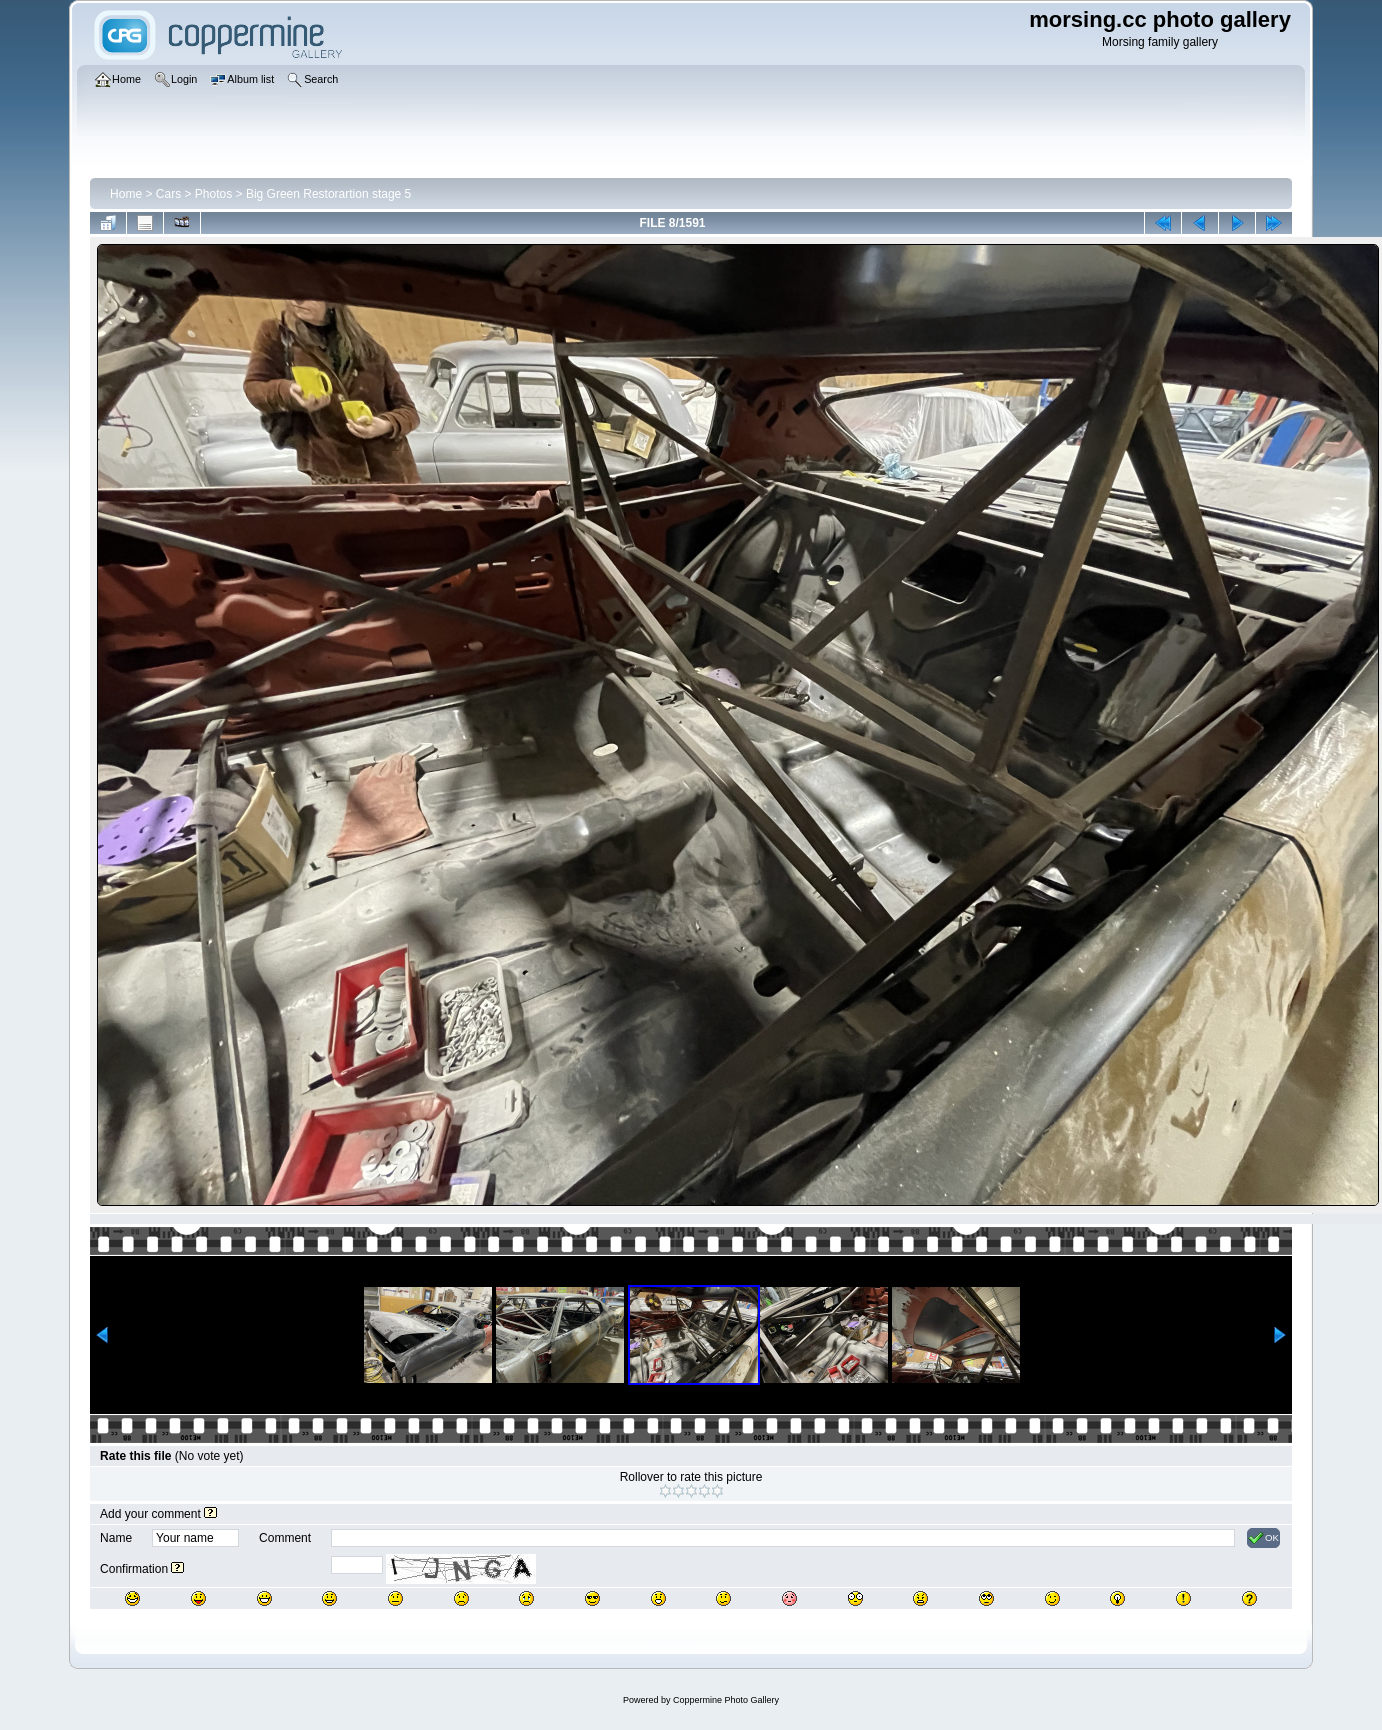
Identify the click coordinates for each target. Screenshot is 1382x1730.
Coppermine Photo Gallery (726, 1700)
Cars (168, 194)
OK (1263, 1538)
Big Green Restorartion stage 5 (328, 194)
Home (126, 194)
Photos (213, 194)
